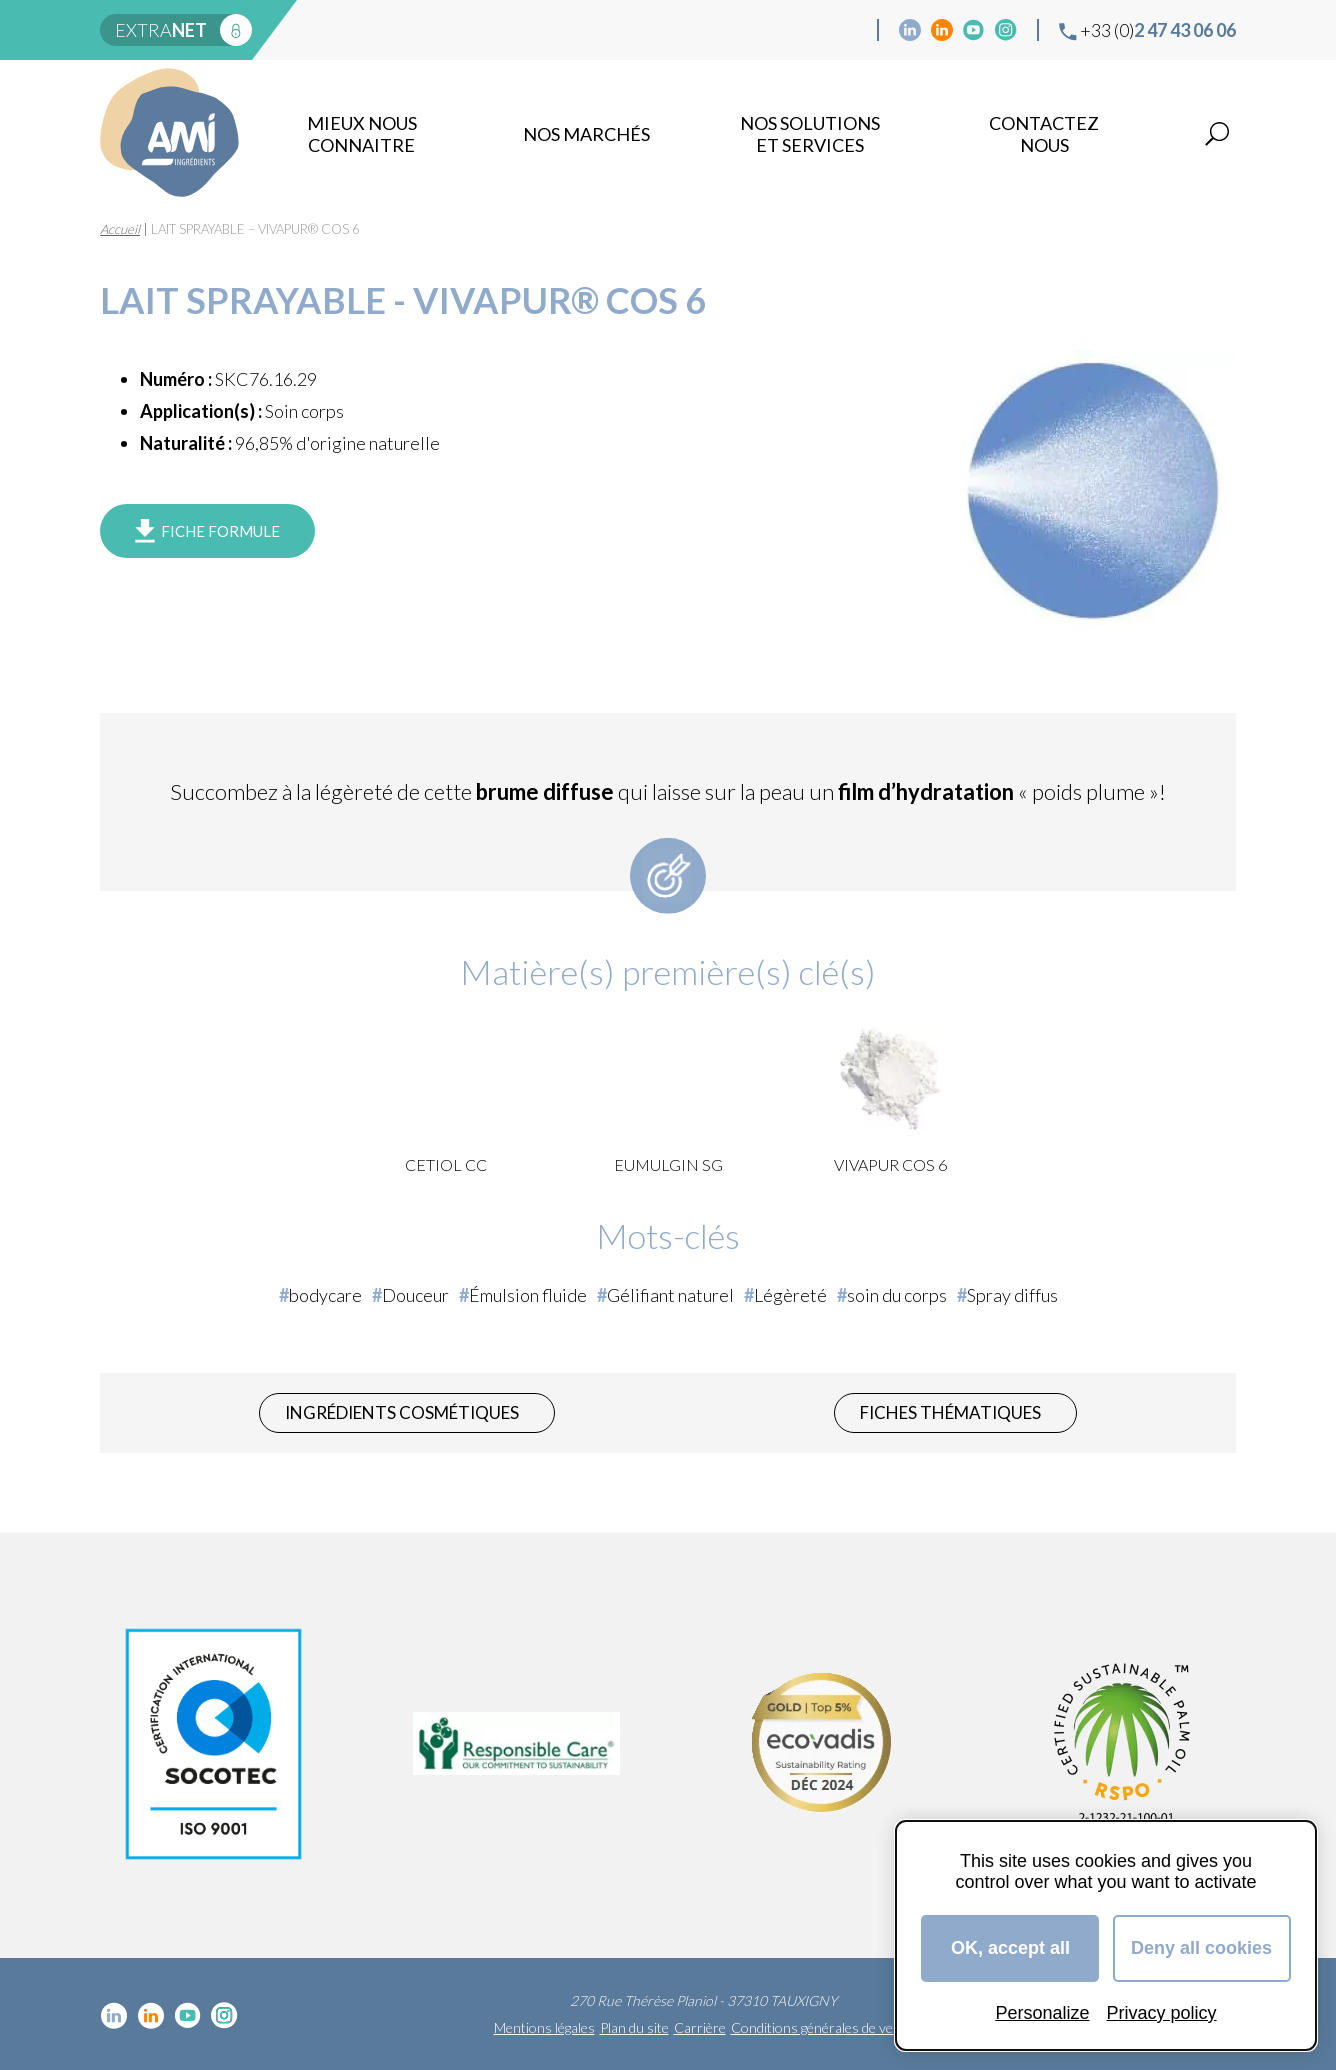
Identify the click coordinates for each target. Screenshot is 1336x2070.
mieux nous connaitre (362, 134)
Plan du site (634, 2027)
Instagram (1006, 30)
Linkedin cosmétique (910, 30)
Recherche (1217, 134)
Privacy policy (1162, 2013)
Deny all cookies (1201, 1948)
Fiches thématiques (950, 1412)
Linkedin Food (942, 30)
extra (161, 30)
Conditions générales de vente (822, 2027)
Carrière (700, 2027)
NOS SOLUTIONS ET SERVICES (810, 134)
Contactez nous (1044, 134)
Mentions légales (544, 2027)
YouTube (974, 30)
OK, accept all (1010, 1948)
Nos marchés (586, 134)
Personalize (1042, 2013)
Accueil (120, 229)
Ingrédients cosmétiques (402, 1412)
